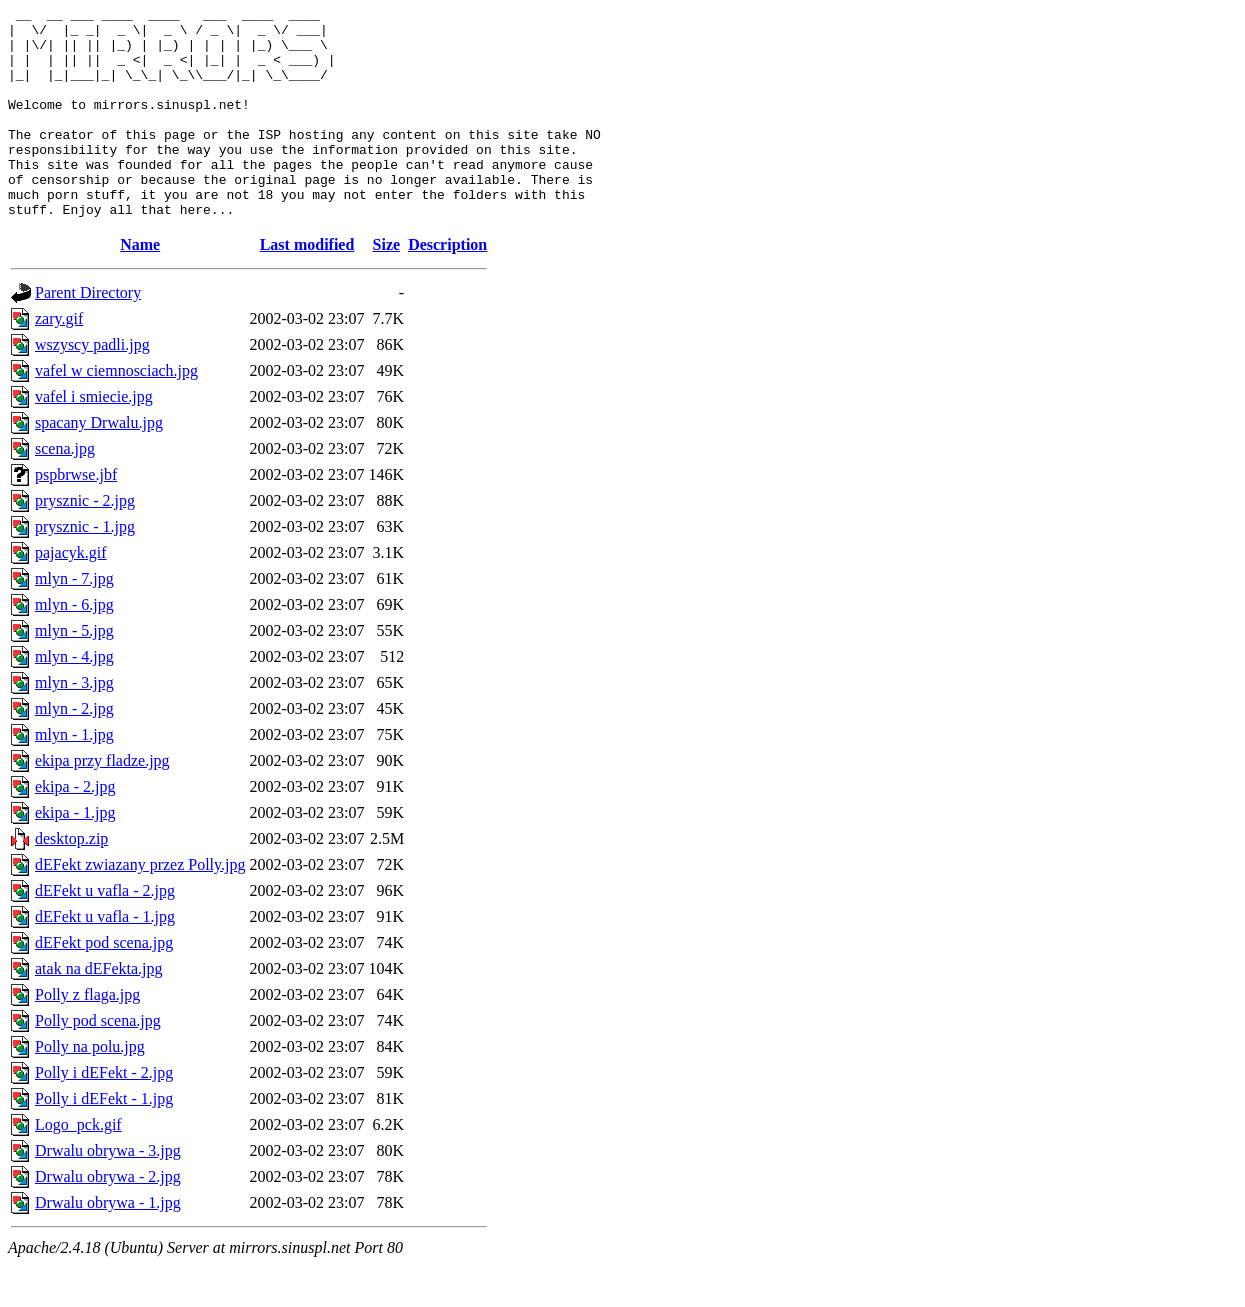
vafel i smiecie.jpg (94, 438)
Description (447, 286)
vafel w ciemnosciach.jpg (116, 412)
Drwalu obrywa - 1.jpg (108, 1244)
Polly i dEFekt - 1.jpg (104, 1140)
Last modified (307, 286)
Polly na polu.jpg (90, 1088)
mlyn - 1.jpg (74, 776)
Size (387, 286)
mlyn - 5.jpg (74, 672)
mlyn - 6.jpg (74, 646)
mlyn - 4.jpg (74, 698)
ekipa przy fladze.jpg (102, 802)
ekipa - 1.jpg (75, 854)
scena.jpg (65, 490)
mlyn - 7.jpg (74, 620)
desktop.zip (71, 880)
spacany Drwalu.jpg (99, 464)
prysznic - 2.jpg (85, 542)
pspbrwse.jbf (76, 516)
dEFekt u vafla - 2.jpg (105, 932)
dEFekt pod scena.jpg (104, 984)
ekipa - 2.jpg (75, 828)
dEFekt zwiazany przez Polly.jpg (140, 906)
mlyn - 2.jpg (74, 750)
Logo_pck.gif (78, 1166)
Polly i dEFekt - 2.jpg (104, 1114)
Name (140, 286)
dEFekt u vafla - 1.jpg (105, 958)
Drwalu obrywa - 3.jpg (108, 1192)
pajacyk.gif (71, 594)
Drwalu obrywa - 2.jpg (108, 1218)
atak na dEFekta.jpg (99, 1010)
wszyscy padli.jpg (92, 386)
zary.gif (59, 360)
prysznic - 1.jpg (85, 568)
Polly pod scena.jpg (98, 1062)
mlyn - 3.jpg (74, 724)
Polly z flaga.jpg (87, 1036)
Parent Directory (88, 334)
